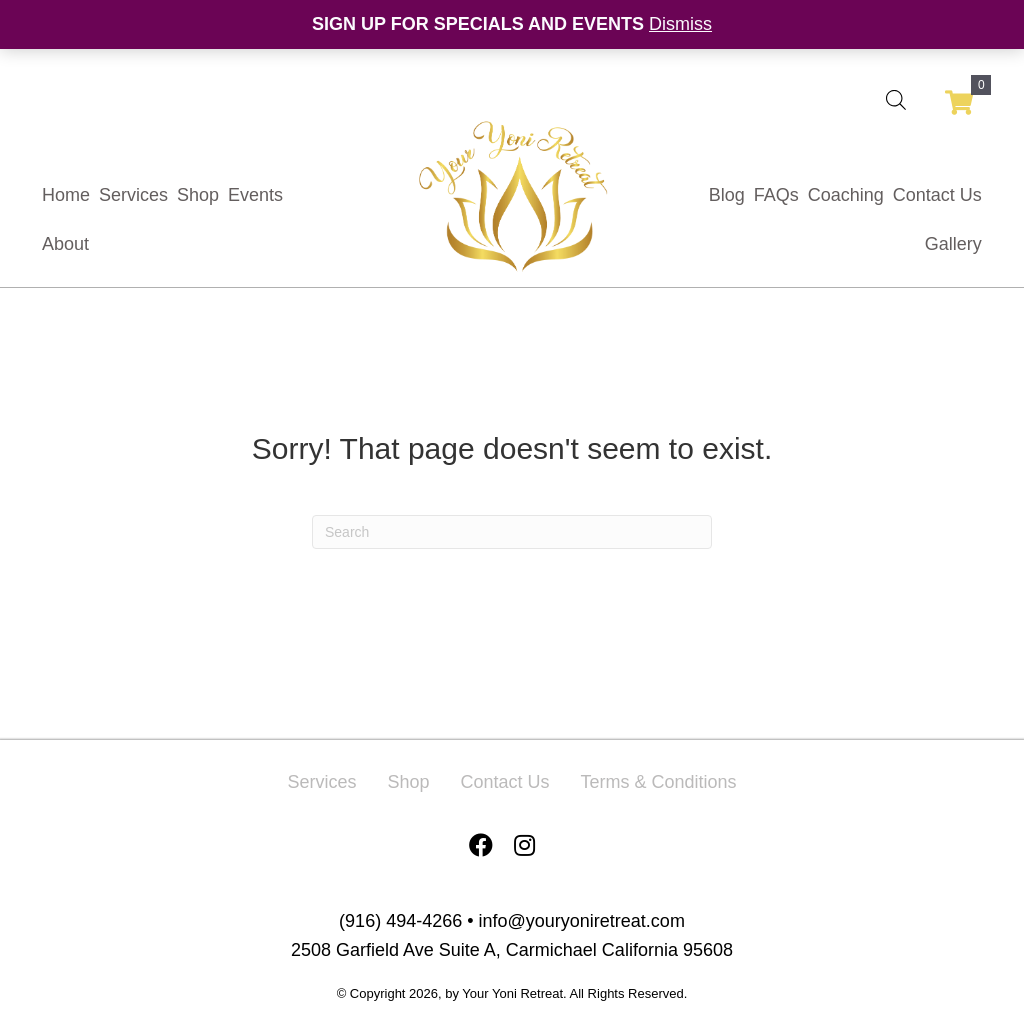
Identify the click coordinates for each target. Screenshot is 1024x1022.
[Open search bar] (896, 99)
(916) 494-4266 (400, 921)
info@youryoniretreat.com (582, 921)
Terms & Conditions (659, 782)
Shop (408, 782)
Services (321, 782)
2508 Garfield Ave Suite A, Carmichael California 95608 (512, 950)
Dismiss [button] (680, 24)
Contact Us (504, 782)
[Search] (512, 532)
